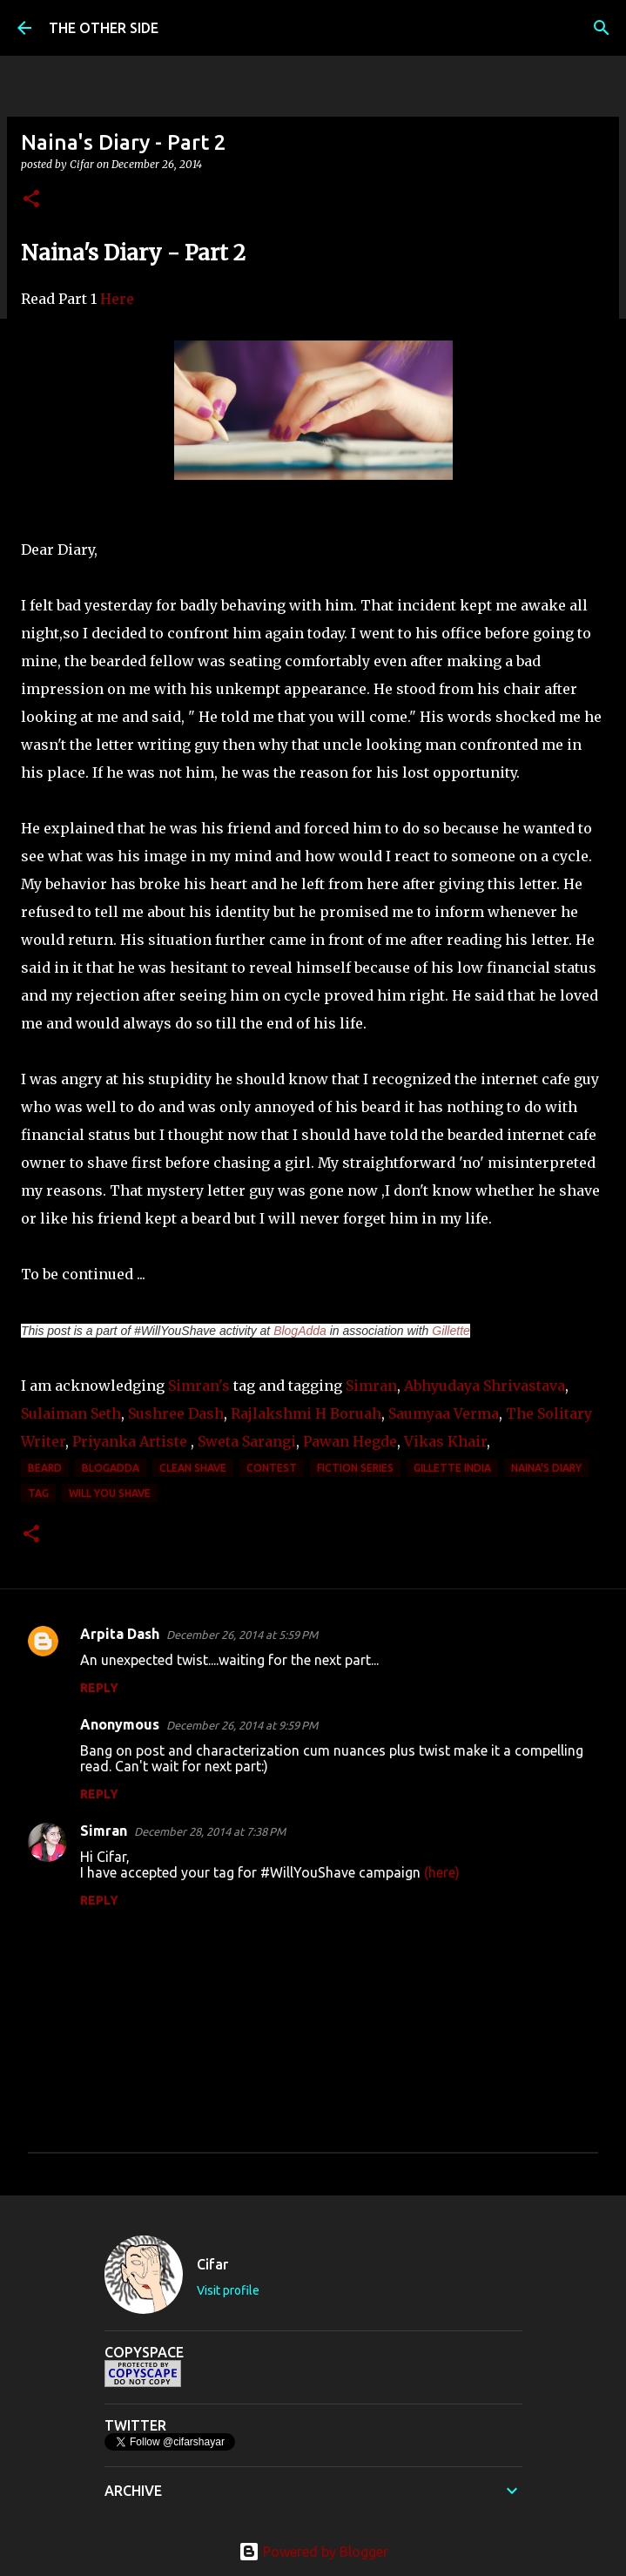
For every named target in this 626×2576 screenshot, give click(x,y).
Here (117, 298)
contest (271, 1467)
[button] (31, 200)
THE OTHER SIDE (103, 28)
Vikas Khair (445, 1441)
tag (38, 1493)
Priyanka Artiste (128, 1441)
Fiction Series (355, 1467)
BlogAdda (299, 1331)
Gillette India (452, 1467)
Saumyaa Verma (442, 1413)
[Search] (601, 28)
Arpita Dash (119, 1634)
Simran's (199, 1385)
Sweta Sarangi (247, 1441)
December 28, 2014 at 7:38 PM (210, 1831)
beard (45, 1467)
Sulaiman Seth (71, 1413)
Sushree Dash (176, 1413)
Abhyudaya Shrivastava (484, 1385)
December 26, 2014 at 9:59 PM (242, 1725)
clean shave (192, 1467)
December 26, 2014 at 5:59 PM (242, 1635)
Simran (371, 1385)
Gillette (451, 1331)
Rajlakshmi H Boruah (306, 1413)
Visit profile (228, 2290)
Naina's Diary (546, 1467)
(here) (442, 1872)
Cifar (212, 2264)
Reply (99, 1688)
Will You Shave (110, 1493)
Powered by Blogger (313, 2551)
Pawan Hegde (350, 1441)
